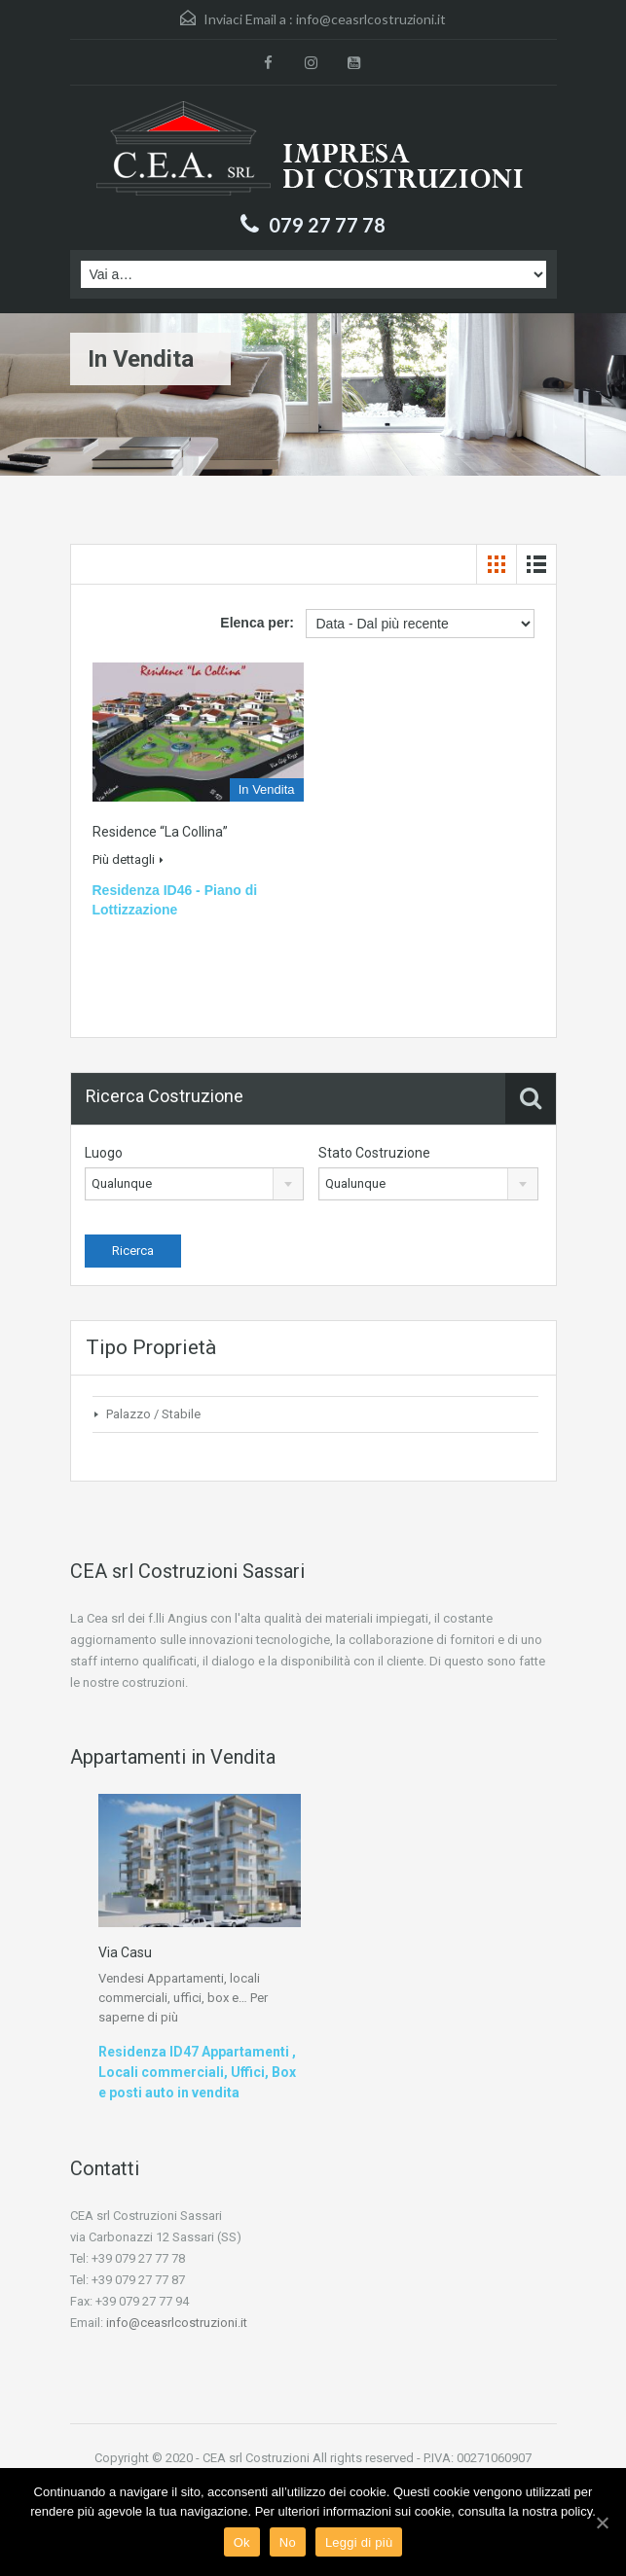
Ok (242, 2542)
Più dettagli (128, 859)
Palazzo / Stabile (153, 1414)
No (287, 2542)
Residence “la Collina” (160, 832)
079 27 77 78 (327, 224)
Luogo (104, 1153)
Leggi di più (359, 2542)
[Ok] (601, 2522)
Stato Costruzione (374, 1153)
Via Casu (125, 1952)
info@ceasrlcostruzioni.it (371, 19)
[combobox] (195, 1183)
